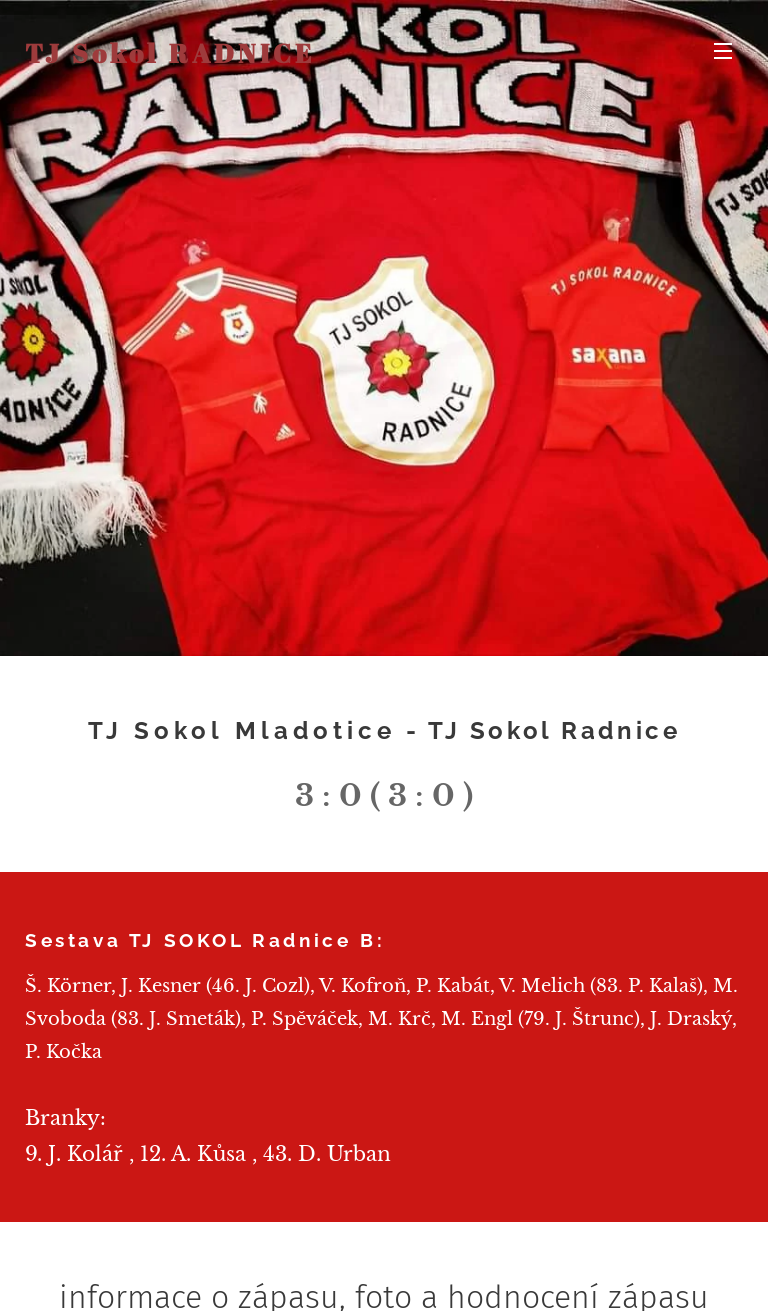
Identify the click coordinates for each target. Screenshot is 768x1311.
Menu (723, 51)
